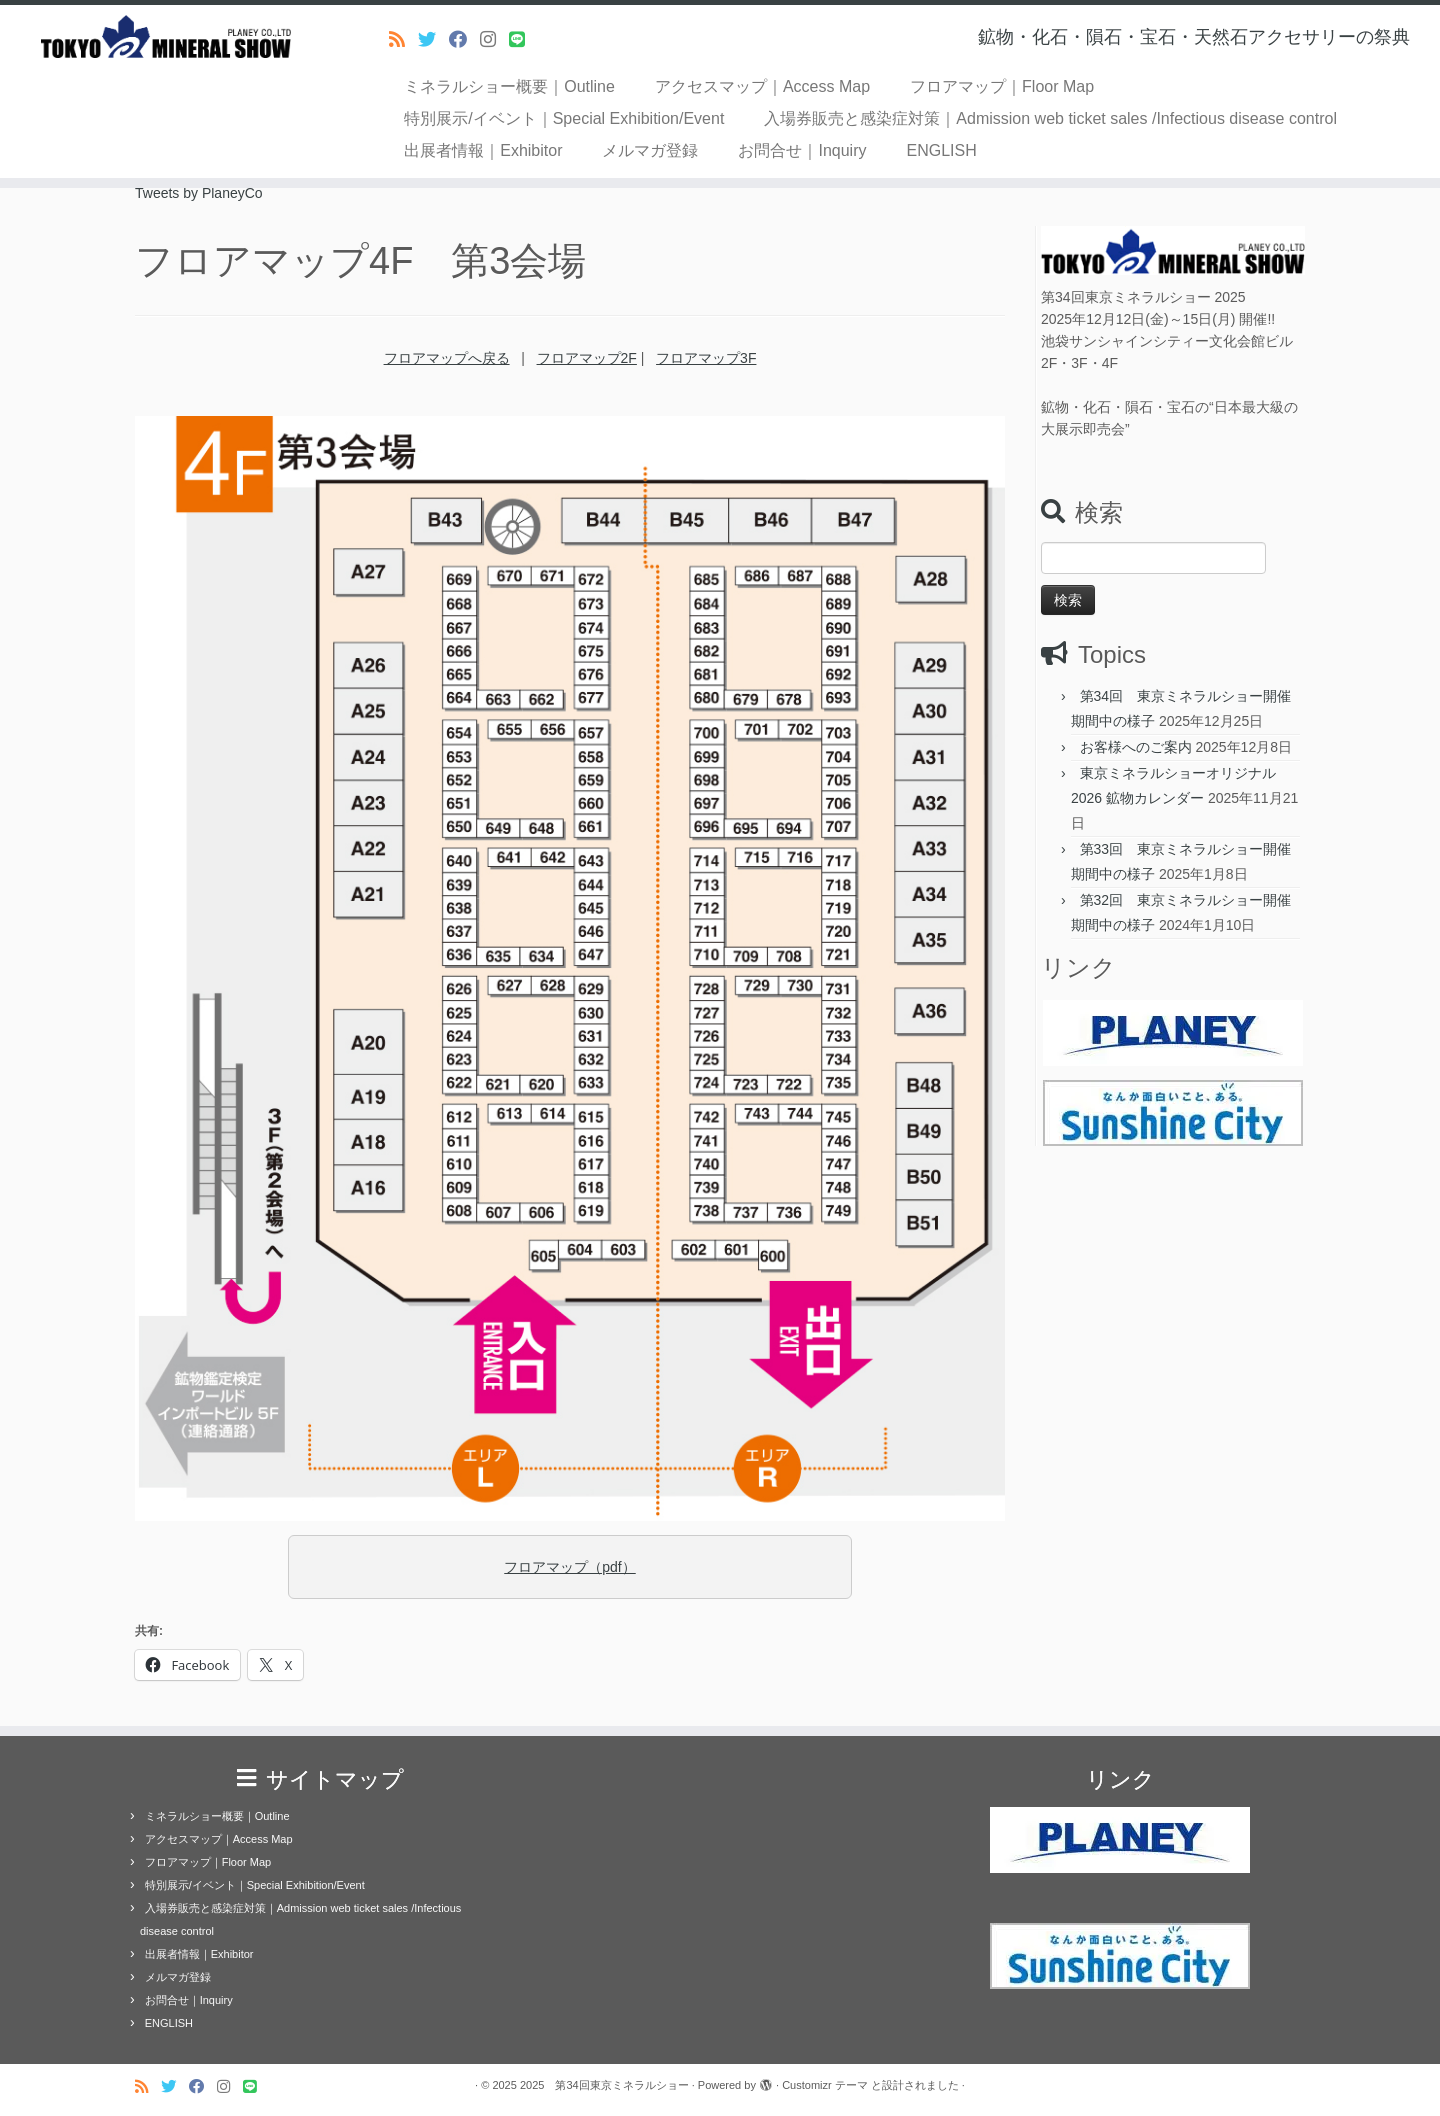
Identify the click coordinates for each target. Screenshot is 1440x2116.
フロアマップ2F (587, 358)
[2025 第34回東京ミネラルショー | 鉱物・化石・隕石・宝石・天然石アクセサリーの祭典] (166, 36)
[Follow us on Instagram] (494, 40)
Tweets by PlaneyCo (199, 193)
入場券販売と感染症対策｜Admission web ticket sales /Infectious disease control (1050, 118)
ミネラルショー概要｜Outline (509, 86)
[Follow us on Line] (523, 40)
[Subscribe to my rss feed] (403, 40)
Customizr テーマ (825, 2085)
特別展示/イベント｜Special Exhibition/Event (564, 118)
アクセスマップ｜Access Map (762, 86)
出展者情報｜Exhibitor (483, 150)
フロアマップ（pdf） (569, 1567)
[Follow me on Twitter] (433, 40)
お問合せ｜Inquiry (802, 150)
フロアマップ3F (706, 358)
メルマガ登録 (650, 150)
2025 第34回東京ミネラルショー (604, 2085)
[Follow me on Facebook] (464, 40)
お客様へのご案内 (1136, 747)
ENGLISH (942, 150)
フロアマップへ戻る (447, 358)
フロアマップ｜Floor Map (1002, 86)
